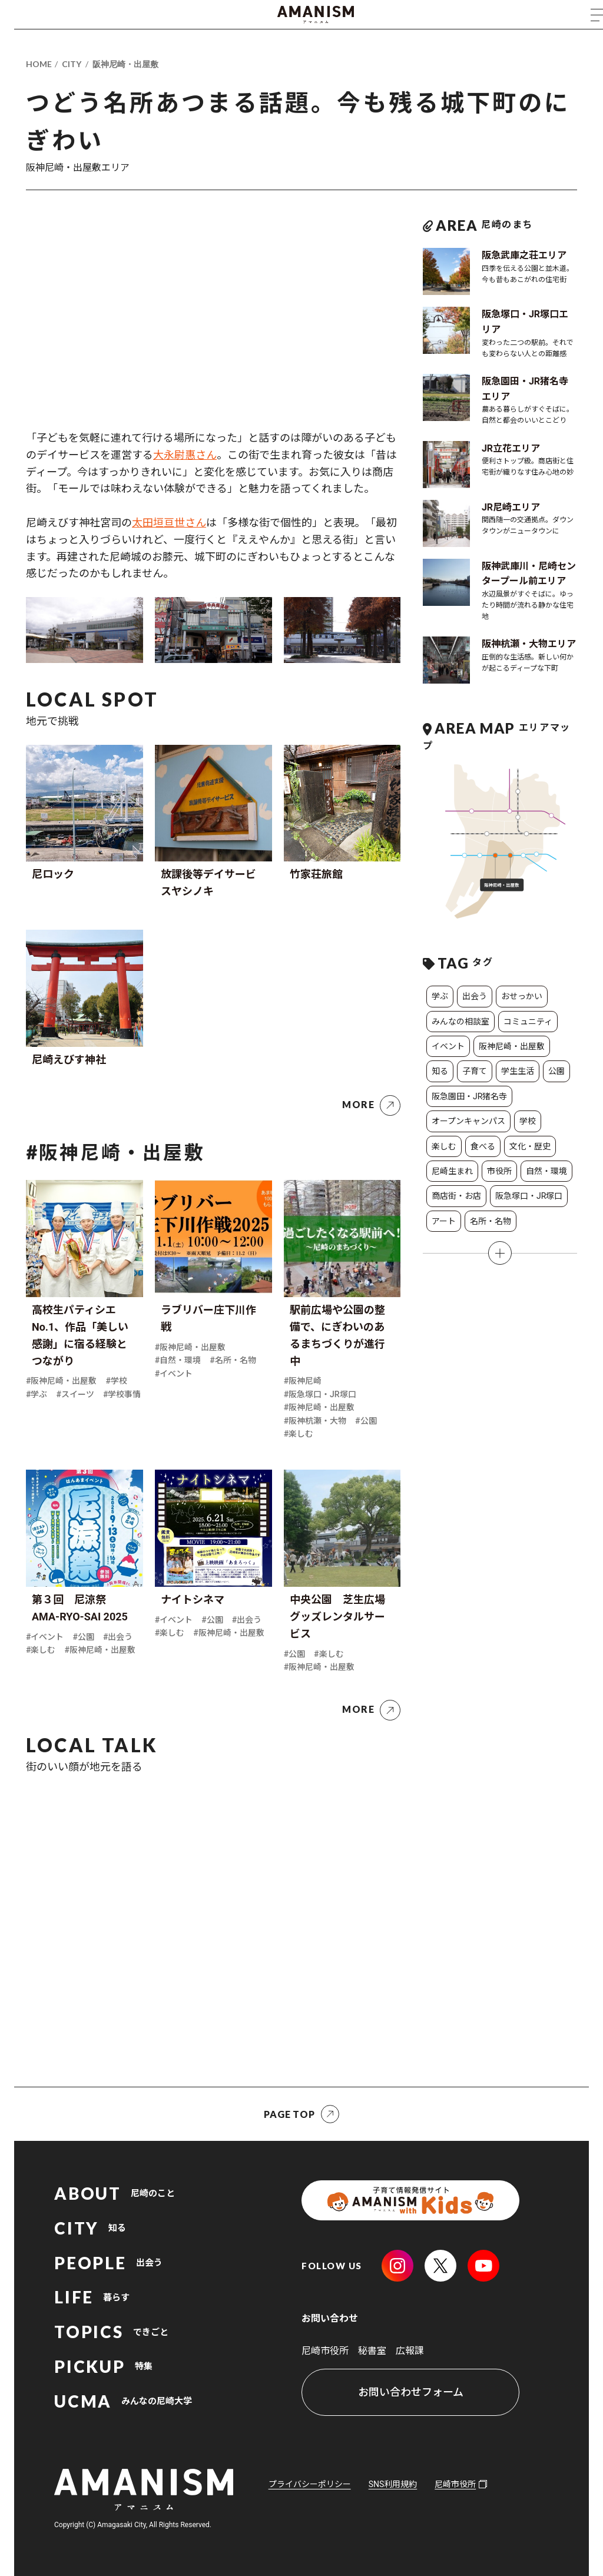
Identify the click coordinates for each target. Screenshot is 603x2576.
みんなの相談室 (460, 1021)
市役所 (499, 1171)
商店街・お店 (456, 1196)
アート (444, 1221)
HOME (39, 64)
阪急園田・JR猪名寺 (469, 1096)
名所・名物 (490, 1221)
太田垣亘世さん (169, 522)
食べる (483, 1146)
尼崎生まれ (452, 1171)
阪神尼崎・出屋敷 (125, 64)
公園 (556, 1071)
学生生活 (517, 1071)
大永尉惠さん (185, 455)
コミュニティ (527, 1021)
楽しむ (444, 1146)
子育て (474, 1071)
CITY (71, 64)
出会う (474, 996)
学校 (527, 1121)
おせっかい (521, 996)
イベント (448, 1046)
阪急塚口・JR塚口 (528, 1196)
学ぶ (440, 996)
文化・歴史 (530, 1146)
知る (440, 1071)
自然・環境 (546, 1171)
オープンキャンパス (468, 1121)
